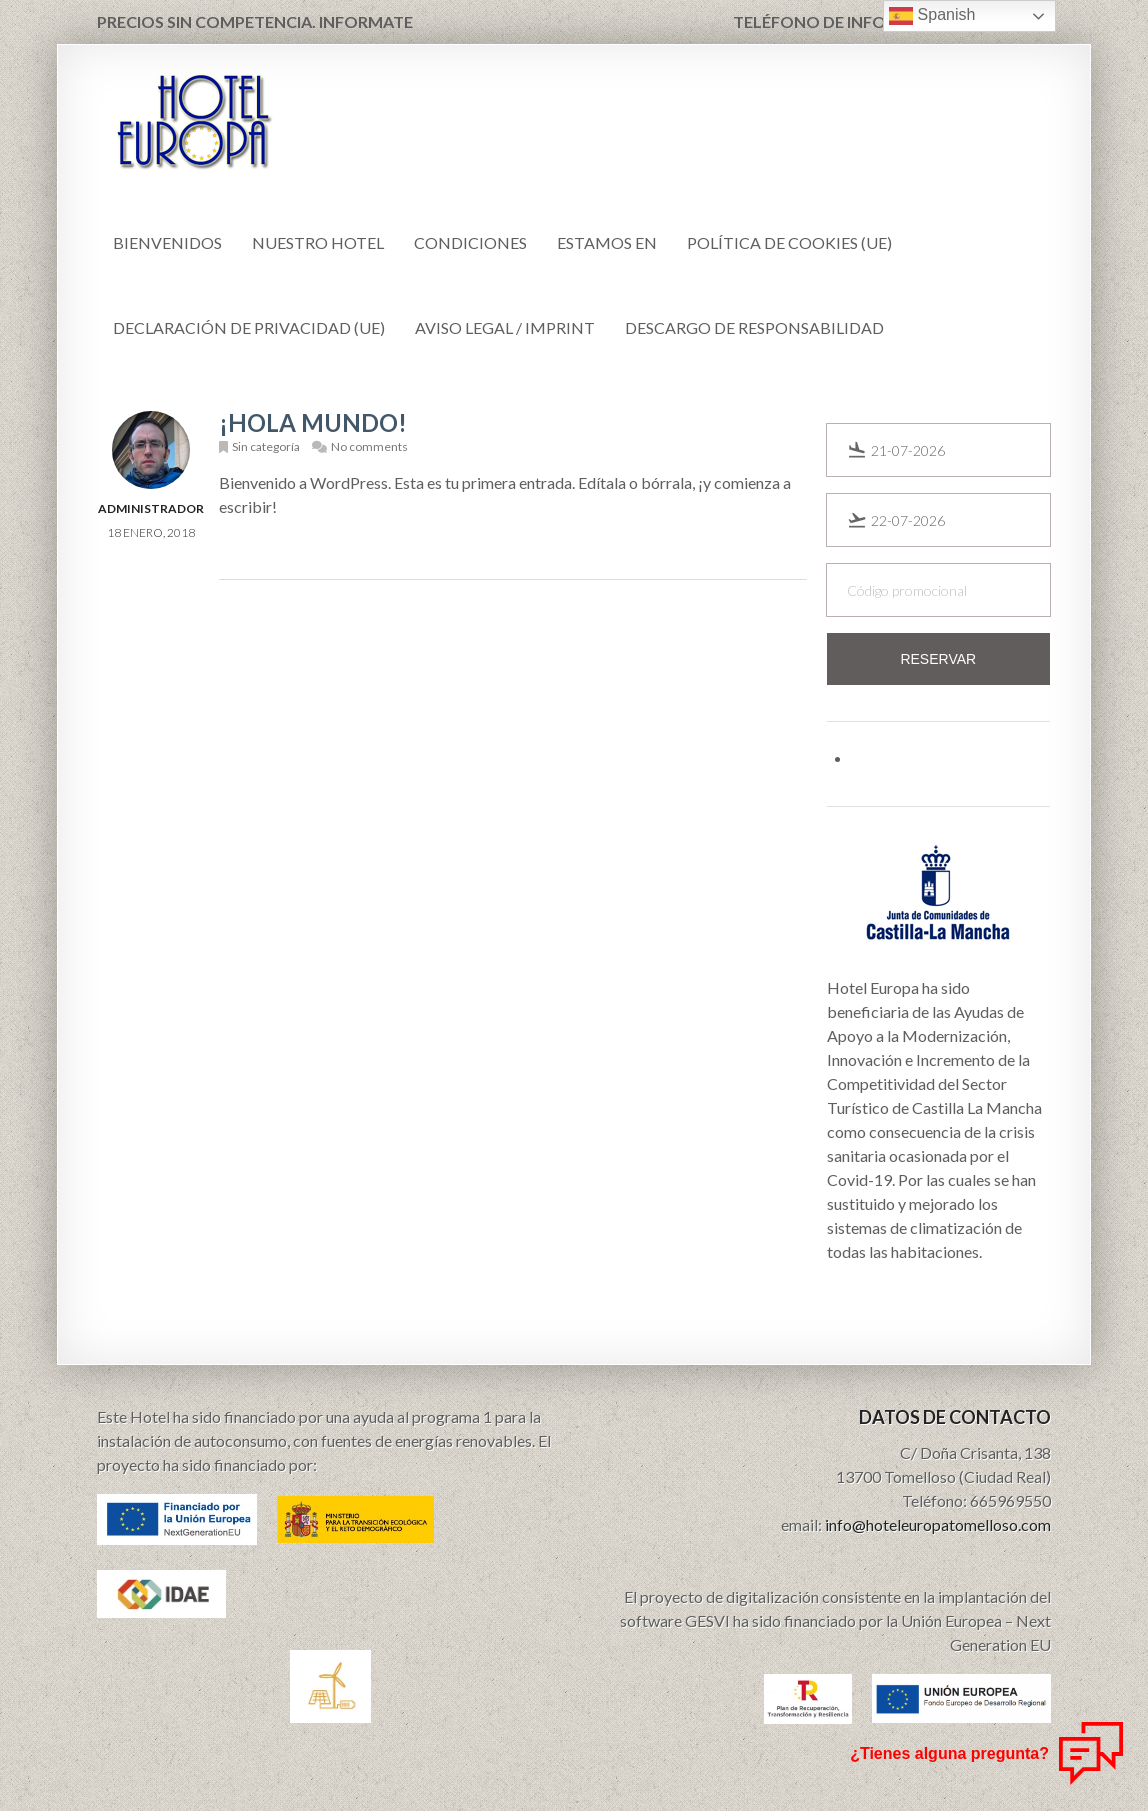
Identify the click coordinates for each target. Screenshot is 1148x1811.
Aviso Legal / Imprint (505, 327)
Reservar (938, 659)
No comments (369, 446)
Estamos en (607, 242)
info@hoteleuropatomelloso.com (938, 1524)
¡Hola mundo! (313, 422)
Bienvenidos (167, 242)
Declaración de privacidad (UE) (249, 327)
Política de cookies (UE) (789, 242)
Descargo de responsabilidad (754, 327)
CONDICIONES (470, 242)
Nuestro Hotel (318, 242)
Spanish (932, 16)
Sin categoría (266, 446)
